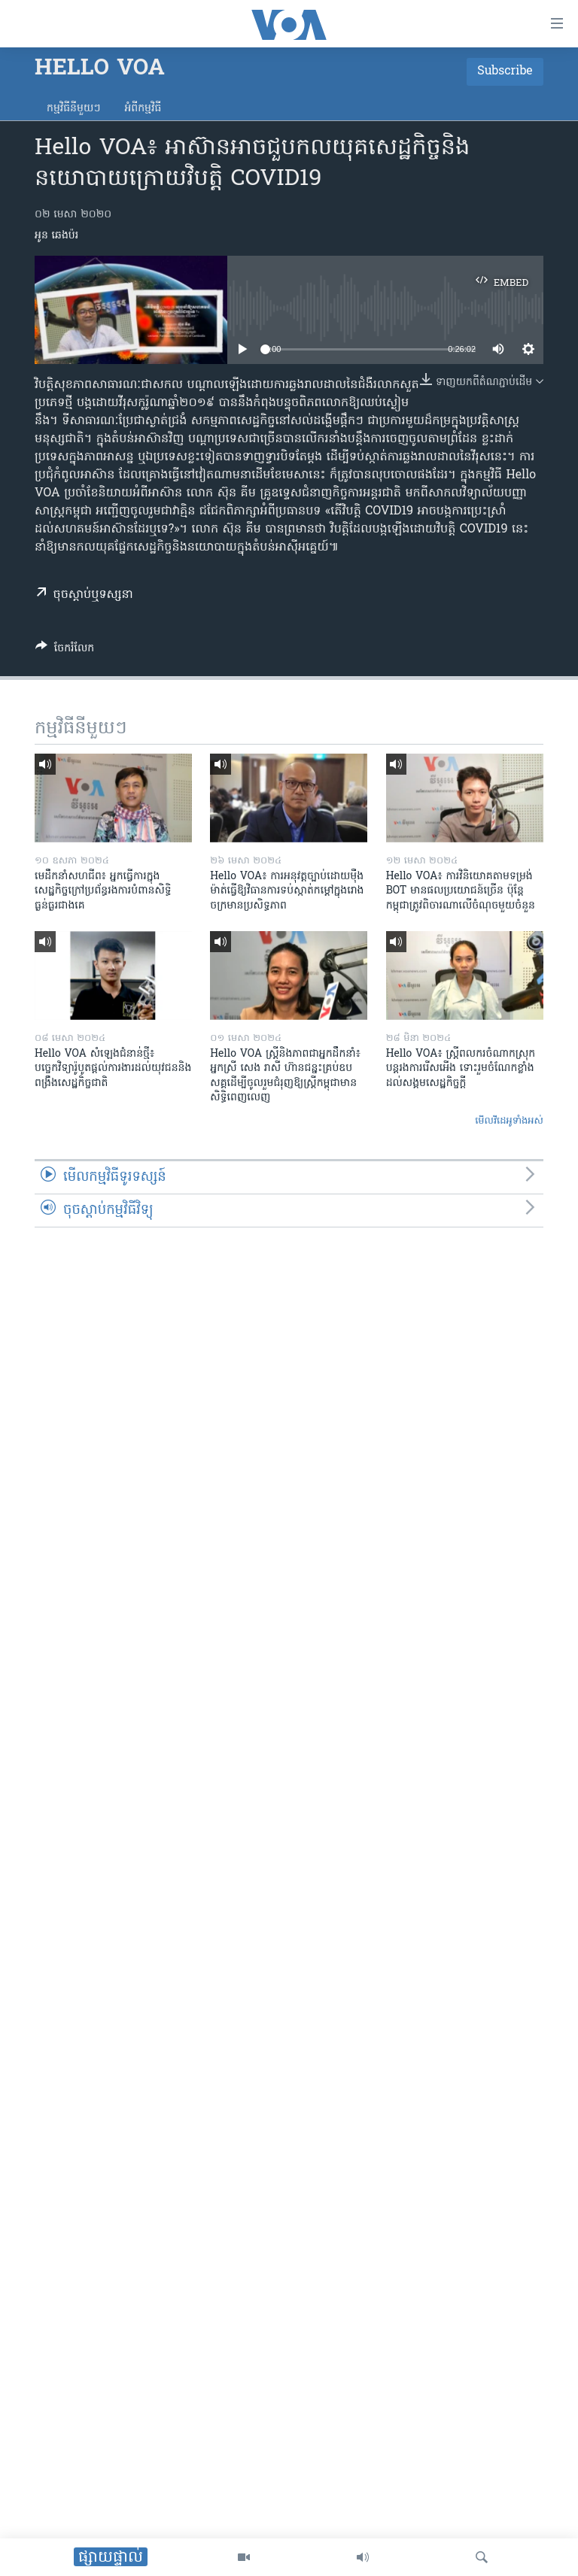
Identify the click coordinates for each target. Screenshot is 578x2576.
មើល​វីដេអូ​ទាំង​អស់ (509, 1121)
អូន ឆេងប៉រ (56, 236)
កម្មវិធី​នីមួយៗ (73, 109)
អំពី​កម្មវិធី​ (142, 109)
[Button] (64, 650)
